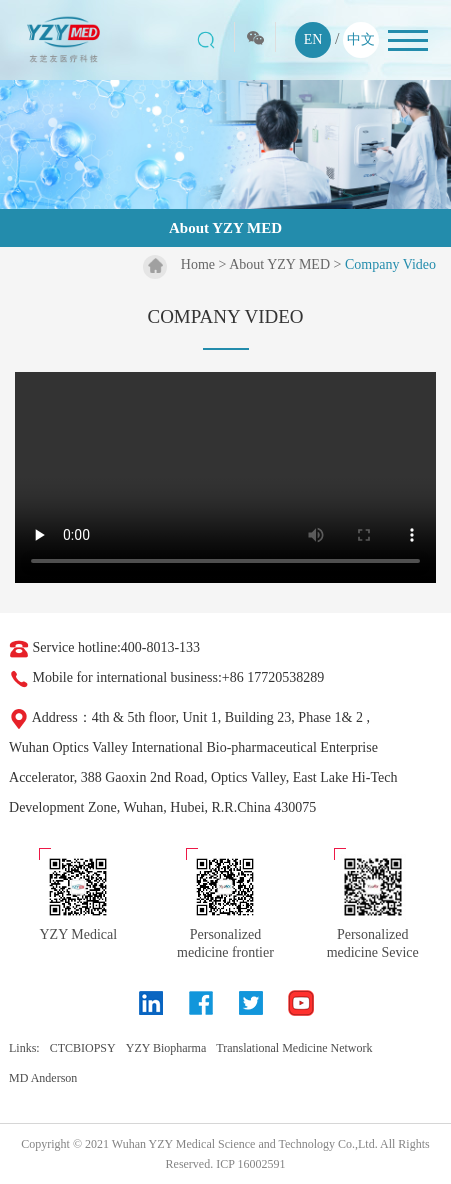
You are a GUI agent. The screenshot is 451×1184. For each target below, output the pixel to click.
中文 (361, 39)
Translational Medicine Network (294, 1048)
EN (313, 39)
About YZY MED (279, 264)
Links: (24, 1048)
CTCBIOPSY (83, 1048)
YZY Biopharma (166, 1048)
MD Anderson (43, 1078)
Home (198, 264)
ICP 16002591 (250, 1164)
